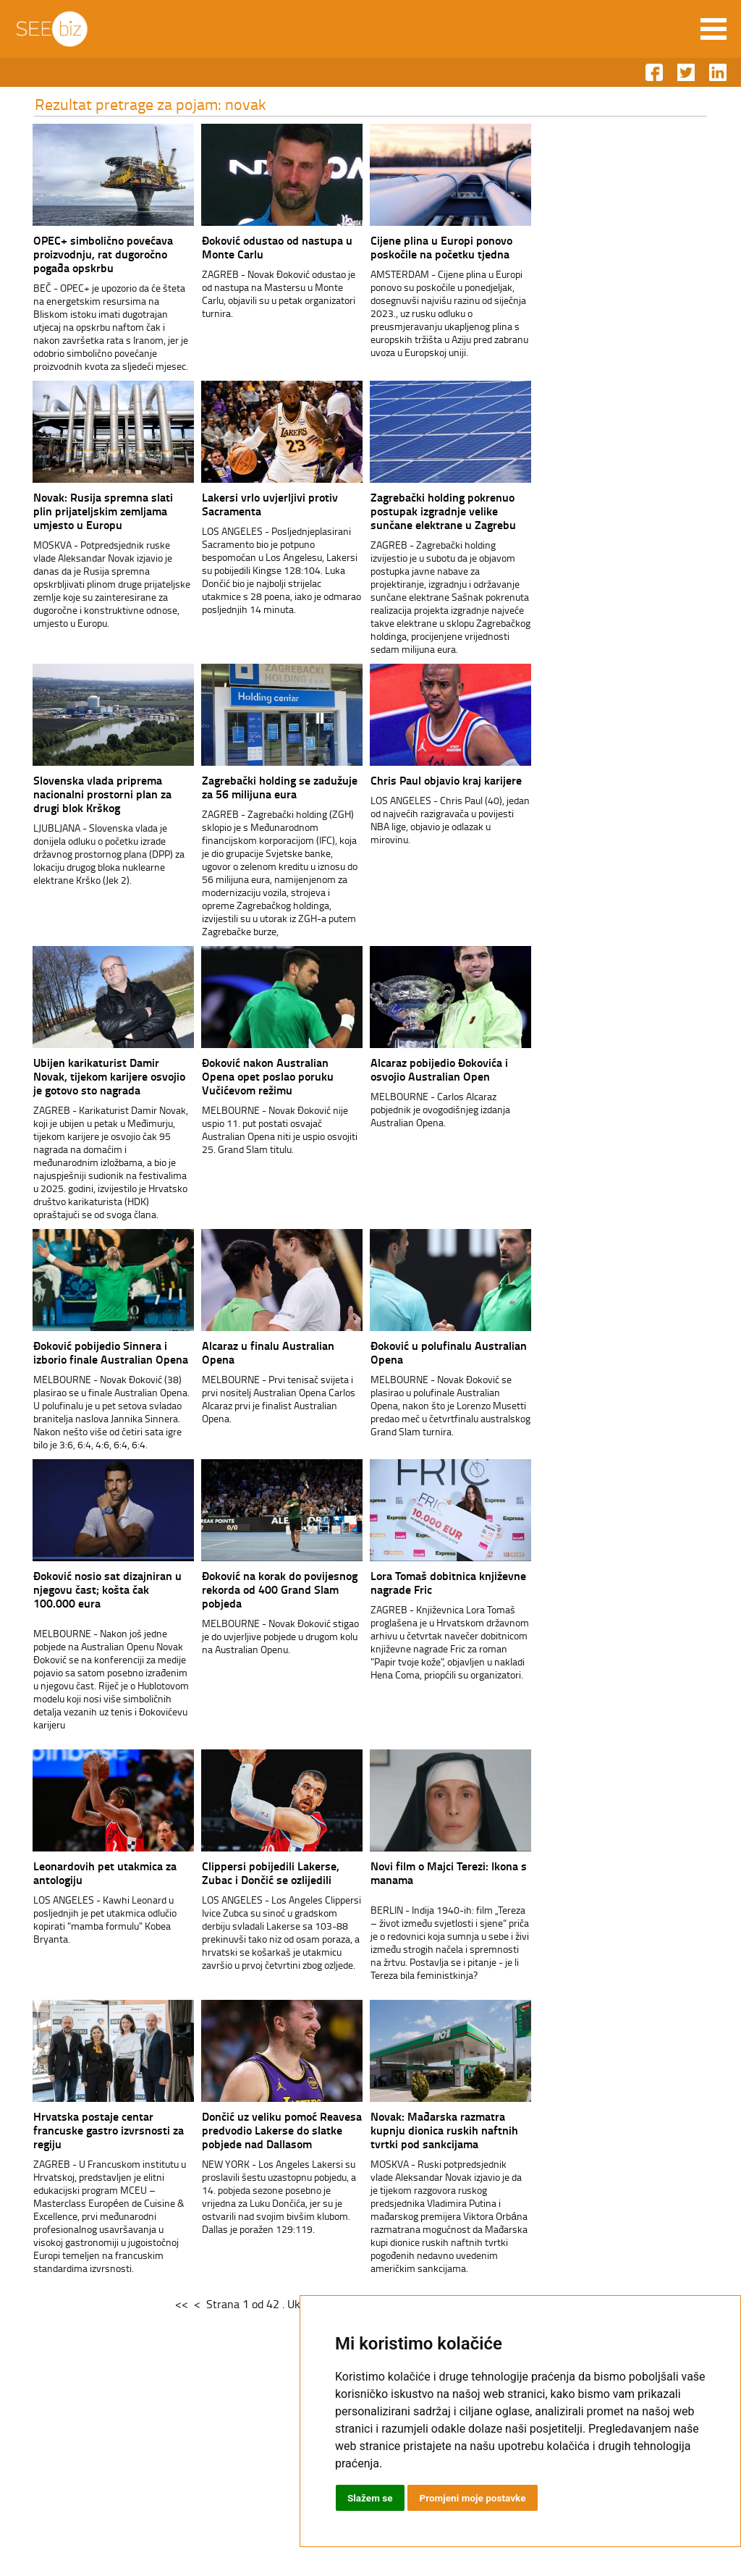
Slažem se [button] (370, 2498)
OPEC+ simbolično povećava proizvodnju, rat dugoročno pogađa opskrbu (79, 254)
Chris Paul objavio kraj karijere (422, 780)
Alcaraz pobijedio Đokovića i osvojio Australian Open (415, 1069)
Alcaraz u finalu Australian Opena (244, 1352)
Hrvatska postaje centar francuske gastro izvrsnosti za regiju (84, 2130)
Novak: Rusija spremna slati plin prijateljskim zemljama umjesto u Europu (79, 511)
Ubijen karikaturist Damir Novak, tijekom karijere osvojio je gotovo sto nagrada (85, 1076)
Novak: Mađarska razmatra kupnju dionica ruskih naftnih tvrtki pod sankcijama (420, 2130)
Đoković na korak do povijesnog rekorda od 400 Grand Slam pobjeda (256, 1589)
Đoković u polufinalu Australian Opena (425, 1352)
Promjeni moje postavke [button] (475, 2498)
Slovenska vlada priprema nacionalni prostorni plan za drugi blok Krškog (78, 794)
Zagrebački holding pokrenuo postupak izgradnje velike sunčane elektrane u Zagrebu (419, 511)
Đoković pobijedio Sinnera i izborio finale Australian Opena (86, 1352)
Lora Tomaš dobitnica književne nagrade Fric (424, 1582)
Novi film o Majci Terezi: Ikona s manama (425, 1872)
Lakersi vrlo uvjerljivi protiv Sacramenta (246, 504)
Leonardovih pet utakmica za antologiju (81, 1872)
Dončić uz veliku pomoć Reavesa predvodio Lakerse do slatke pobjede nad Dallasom (258, 2130)
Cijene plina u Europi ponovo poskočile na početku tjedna (417, 247)
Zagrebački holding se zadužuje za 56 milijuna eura (256, 787)
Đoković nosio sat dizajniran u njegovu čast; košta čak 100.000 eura (83, 1589)
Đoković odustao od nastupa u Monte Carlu (253, 247)
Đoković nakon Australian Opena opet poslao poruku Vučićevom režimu (244, 1076)
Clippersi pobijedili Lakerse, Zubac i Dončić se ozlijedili (247, 1872)
